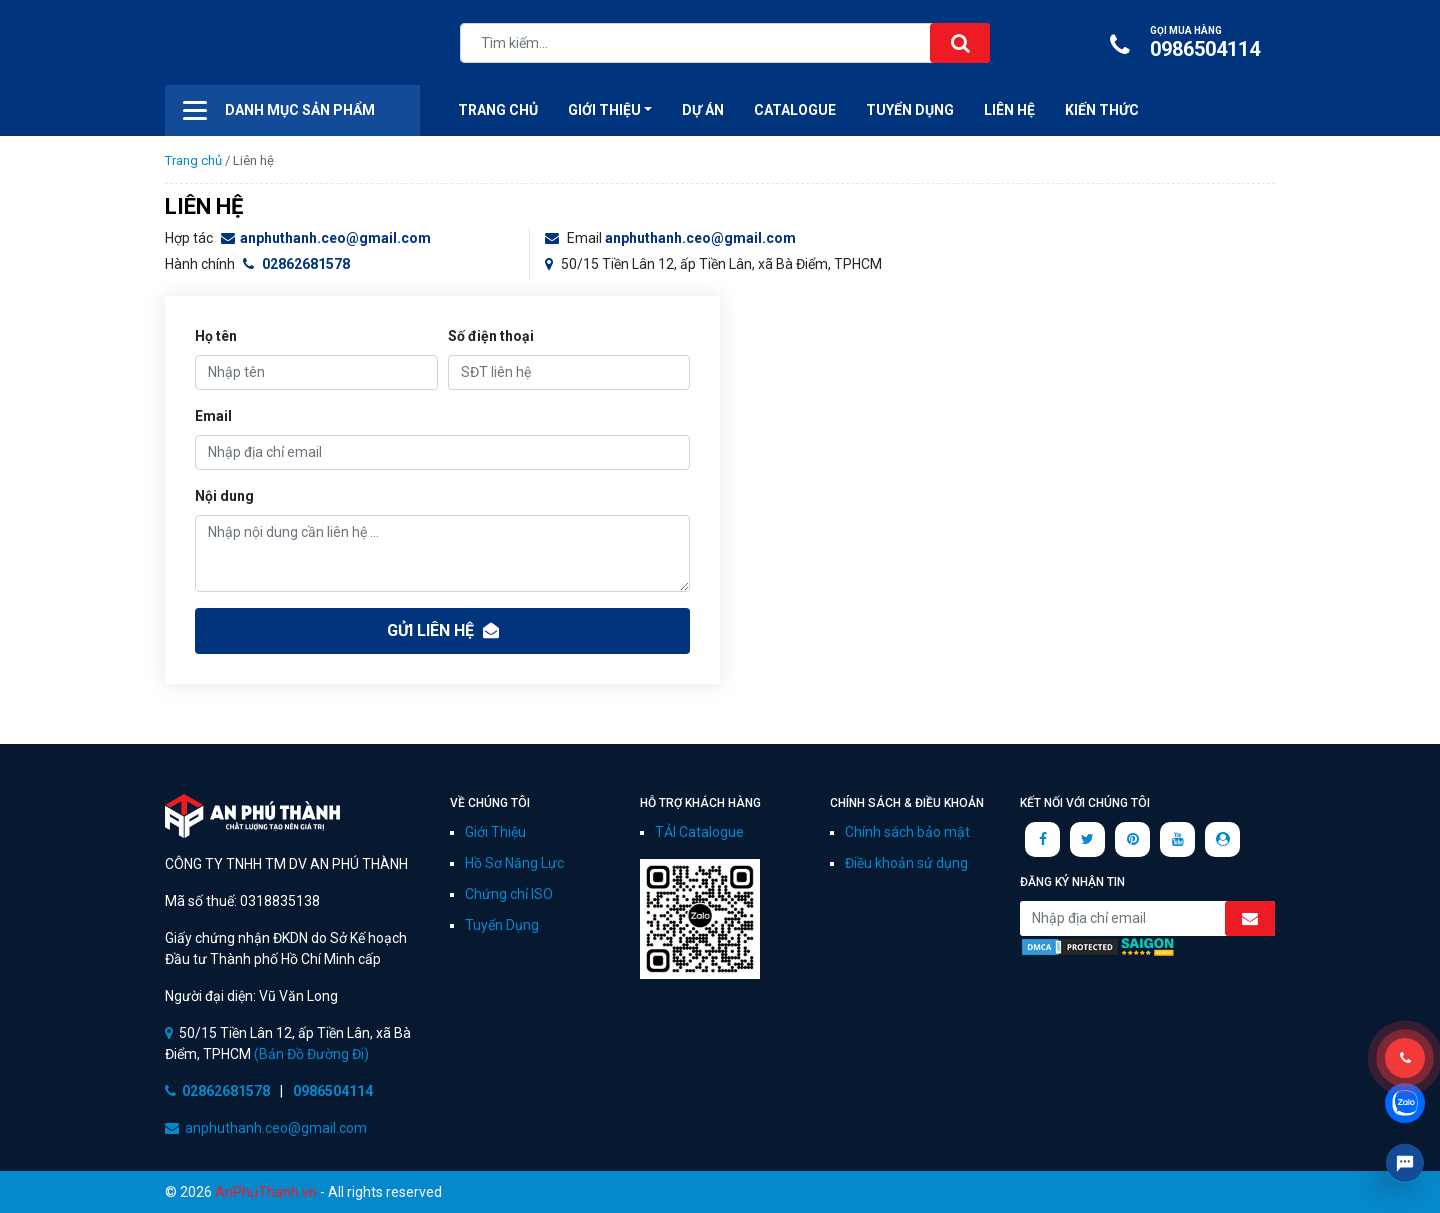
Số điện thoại (491, 336)
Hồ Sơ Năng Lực (514, 863)
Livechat (1405, 1163)
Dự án (703, 110)
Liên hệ (1009, 110)
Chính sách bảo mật (907, 832)
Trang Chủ (498, 110)
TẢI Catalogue (699, 832)
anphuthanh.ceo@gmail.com (326, 238)
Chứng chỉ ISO (509, 894)
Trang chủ (193, 160)
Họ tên (216, 336)
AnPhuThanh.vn (266, 1192)
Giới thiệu (604, 110)
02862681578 (296, 264)
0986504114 (1190, 43)
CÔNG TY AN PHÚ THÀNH (265, 45)
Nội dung (224, 496)
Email (213, 416)
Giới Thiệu (495, 832)
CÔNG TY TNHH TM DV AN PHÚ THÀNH (252, 816)
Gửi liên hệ (443, 630)
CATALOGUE (795, 110)
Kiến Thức (1102, 110)
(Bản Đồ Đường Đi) (310, 1054)
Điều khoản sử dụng (906, 863)
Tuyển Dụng (910, 110)
